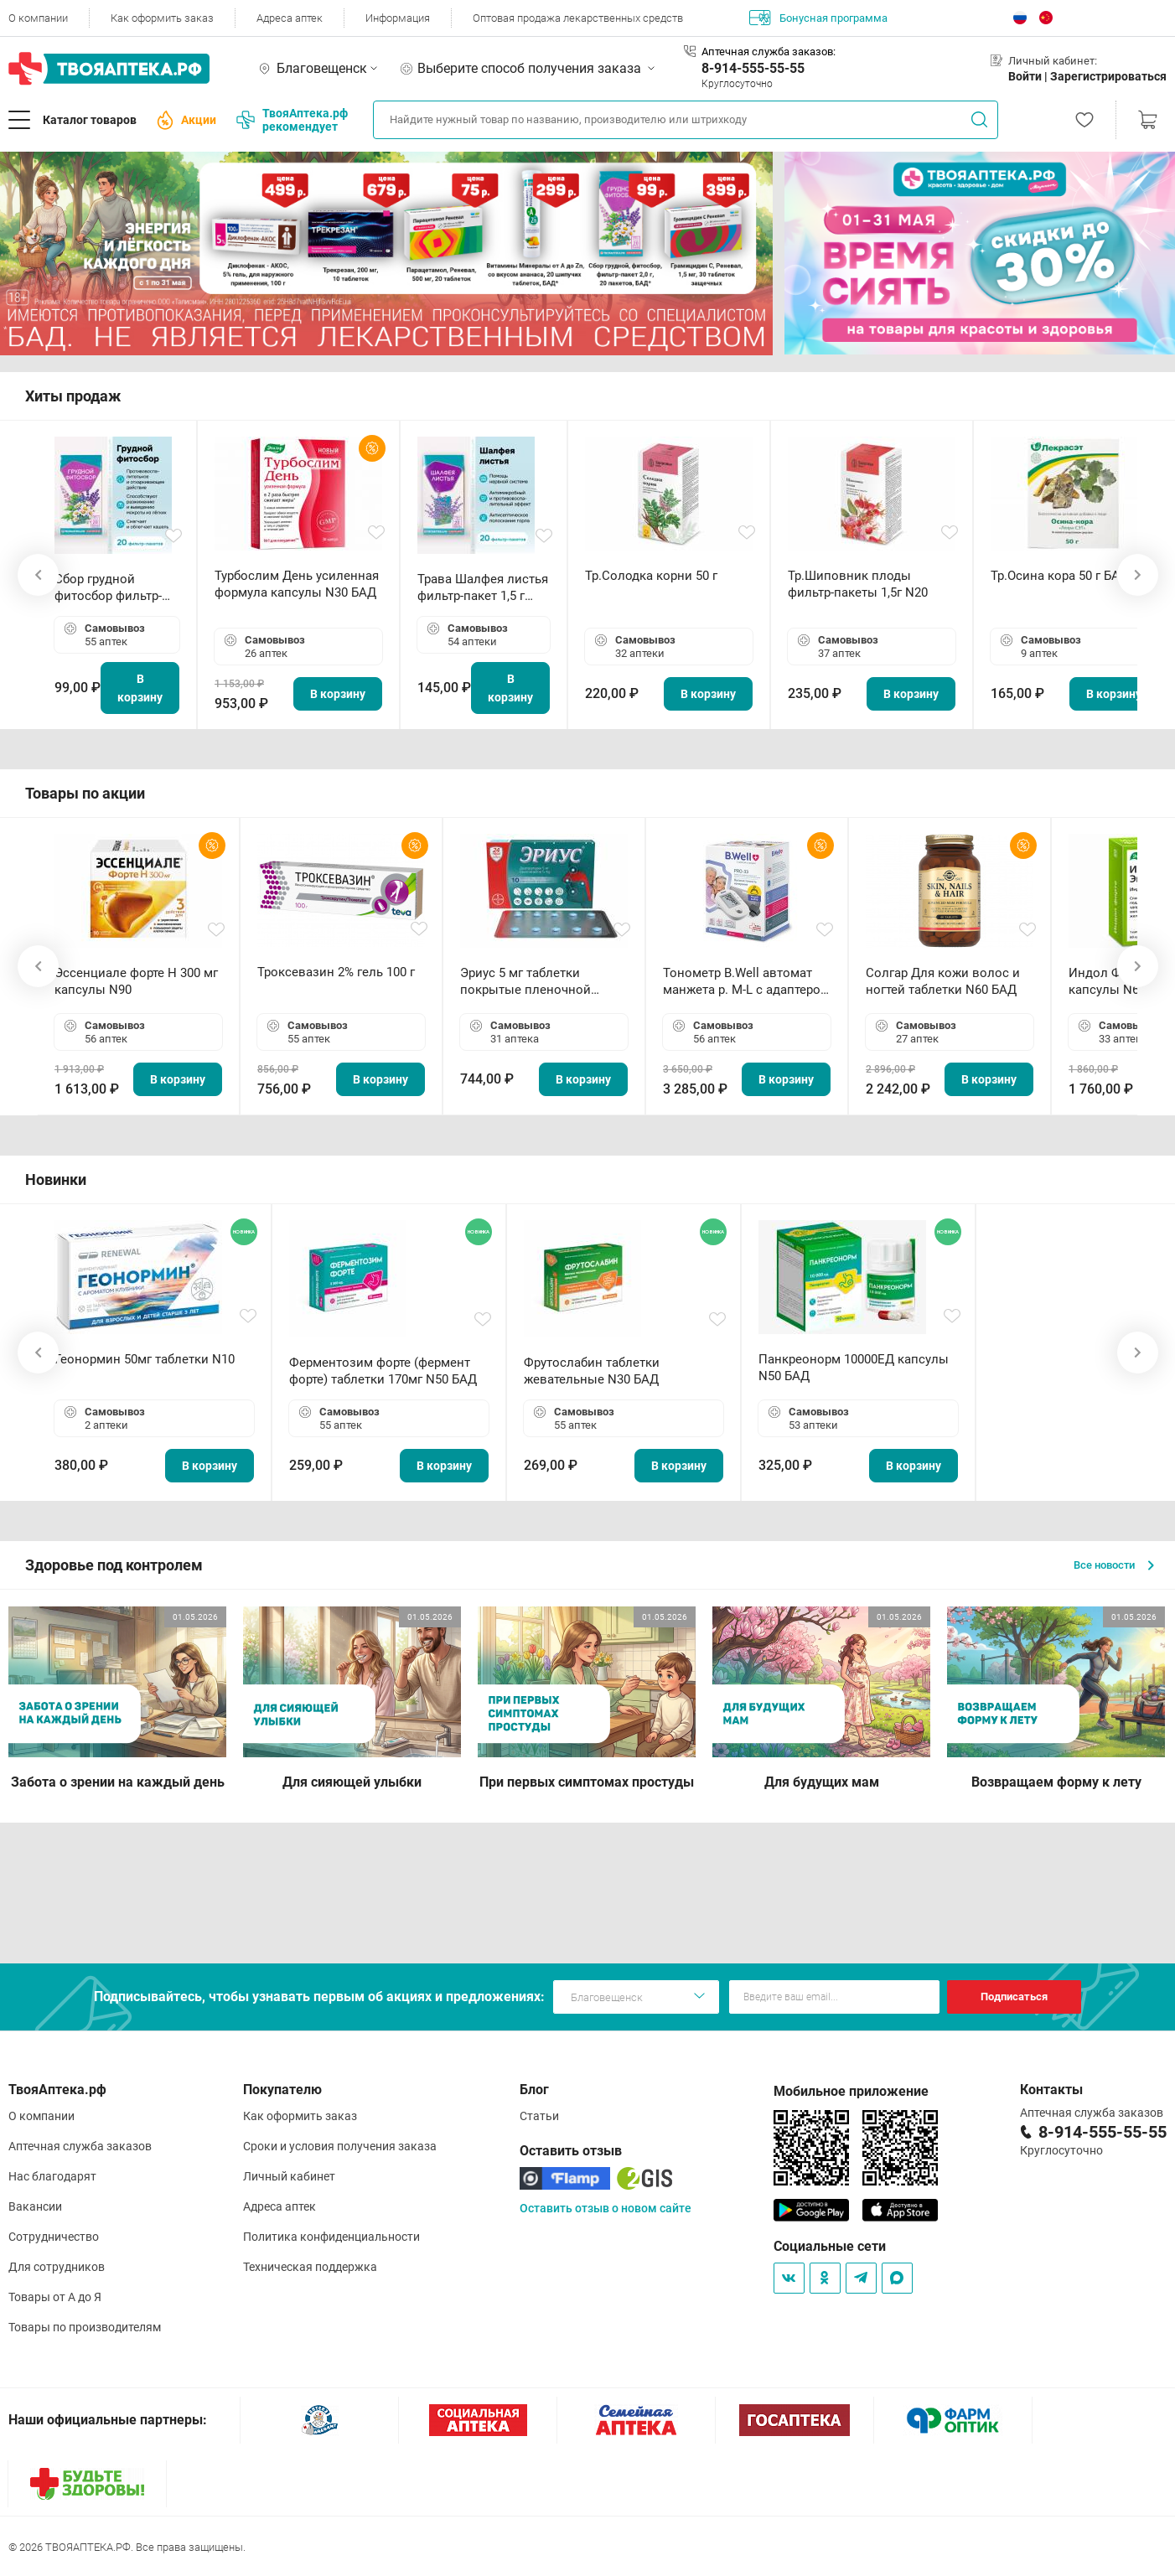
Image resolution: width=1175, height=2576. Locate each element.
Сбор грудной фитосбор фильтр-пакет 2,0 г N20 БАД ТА (112, 588)
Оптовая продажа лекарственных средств (578, 18)
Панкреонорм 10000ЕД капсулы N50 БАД (853, 1368)
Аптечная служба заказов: (768, 51)
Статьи (539, 2116)
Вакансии (35, 2206)
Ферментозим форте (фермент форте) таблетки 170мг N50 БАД (383, 1371)
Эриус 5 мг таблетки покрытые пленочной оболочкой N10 (525, 981)
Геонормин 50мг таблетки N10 (144, 1359)
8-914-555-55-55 (753, 68)
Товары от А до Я (54, 2297)
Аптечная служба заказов (80, 2146)
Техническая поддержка (310, 2266)
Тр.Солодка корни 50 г (651, 575)
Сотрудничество (53, 2236)
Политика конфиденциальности (331, 2236)
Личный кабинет (289, 2176)
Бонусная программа (818, 17)
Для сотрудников (56, 2266)
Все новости (1114, 1565)
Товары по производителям (84, 2327)
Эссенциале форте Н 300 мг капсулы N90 (136, 981)
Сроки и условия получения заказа (340, 2146)
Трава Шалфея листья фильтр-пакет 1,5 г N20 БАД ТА (482, 588)
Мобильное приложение (851, 2091)
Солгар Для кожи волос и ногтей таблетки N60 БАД (943, 981)
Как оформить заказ (162, 18)
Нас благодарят (52, 2176)
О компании (38, 18)
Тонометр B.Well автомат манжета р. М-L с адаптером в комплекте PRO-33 (746, 981)
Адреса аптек (289, 18)
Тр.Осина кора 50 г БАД (1060, 575)
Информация (397, 18)
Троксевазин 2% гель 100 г (336, 972)
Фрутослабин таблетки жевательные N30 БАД (592, 1371)
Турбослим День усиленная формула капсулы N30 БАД (297, 584)
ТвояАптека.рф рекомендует (292, 119)
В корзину (140, 688)
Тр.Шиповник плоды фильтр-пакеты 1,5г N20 (858, 584)
